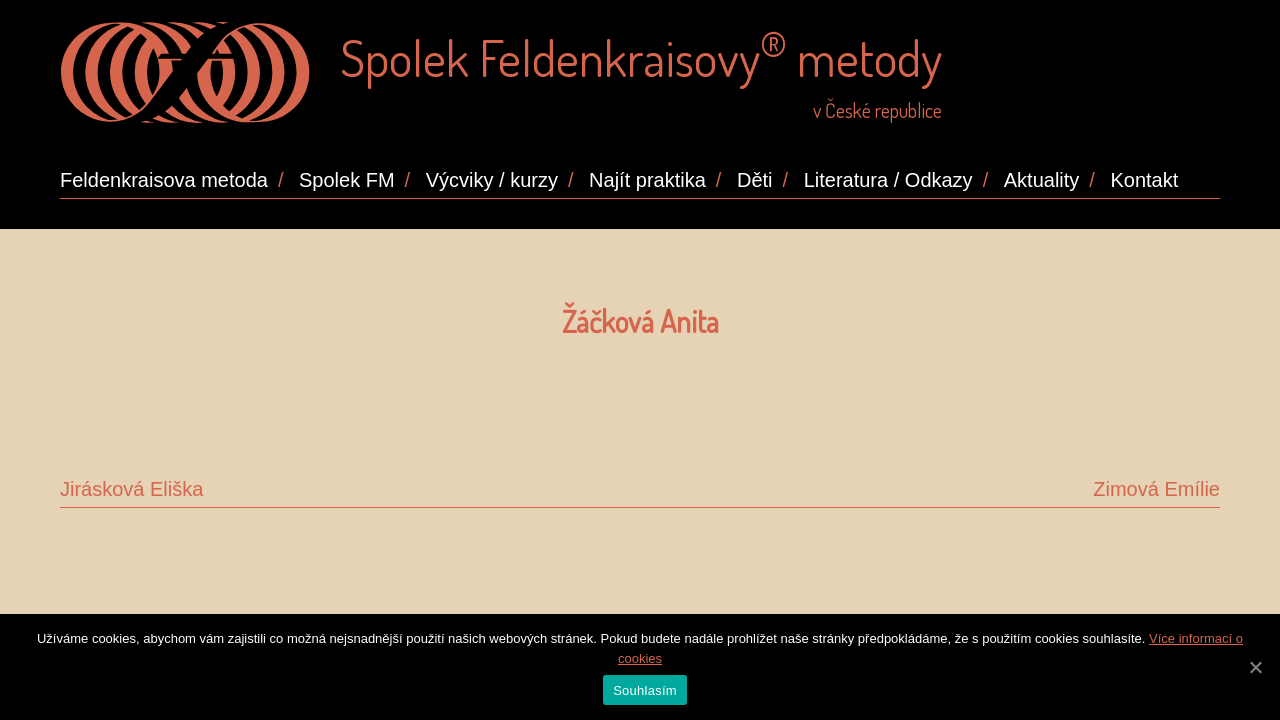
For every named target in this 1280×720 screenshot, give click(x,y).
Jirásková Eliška (131, 489)
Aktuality (1042, 180)
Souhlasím (645, 690)
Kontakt (1144, 180)
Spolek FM (347, 180)
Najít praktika (647, 180)
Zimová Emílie (1156, 489)
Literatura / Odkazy (888, 180)
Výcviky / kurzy (492, 180)
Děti (755, 180)
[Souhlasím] (1255, 667)
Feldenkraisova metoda (164, 180)
